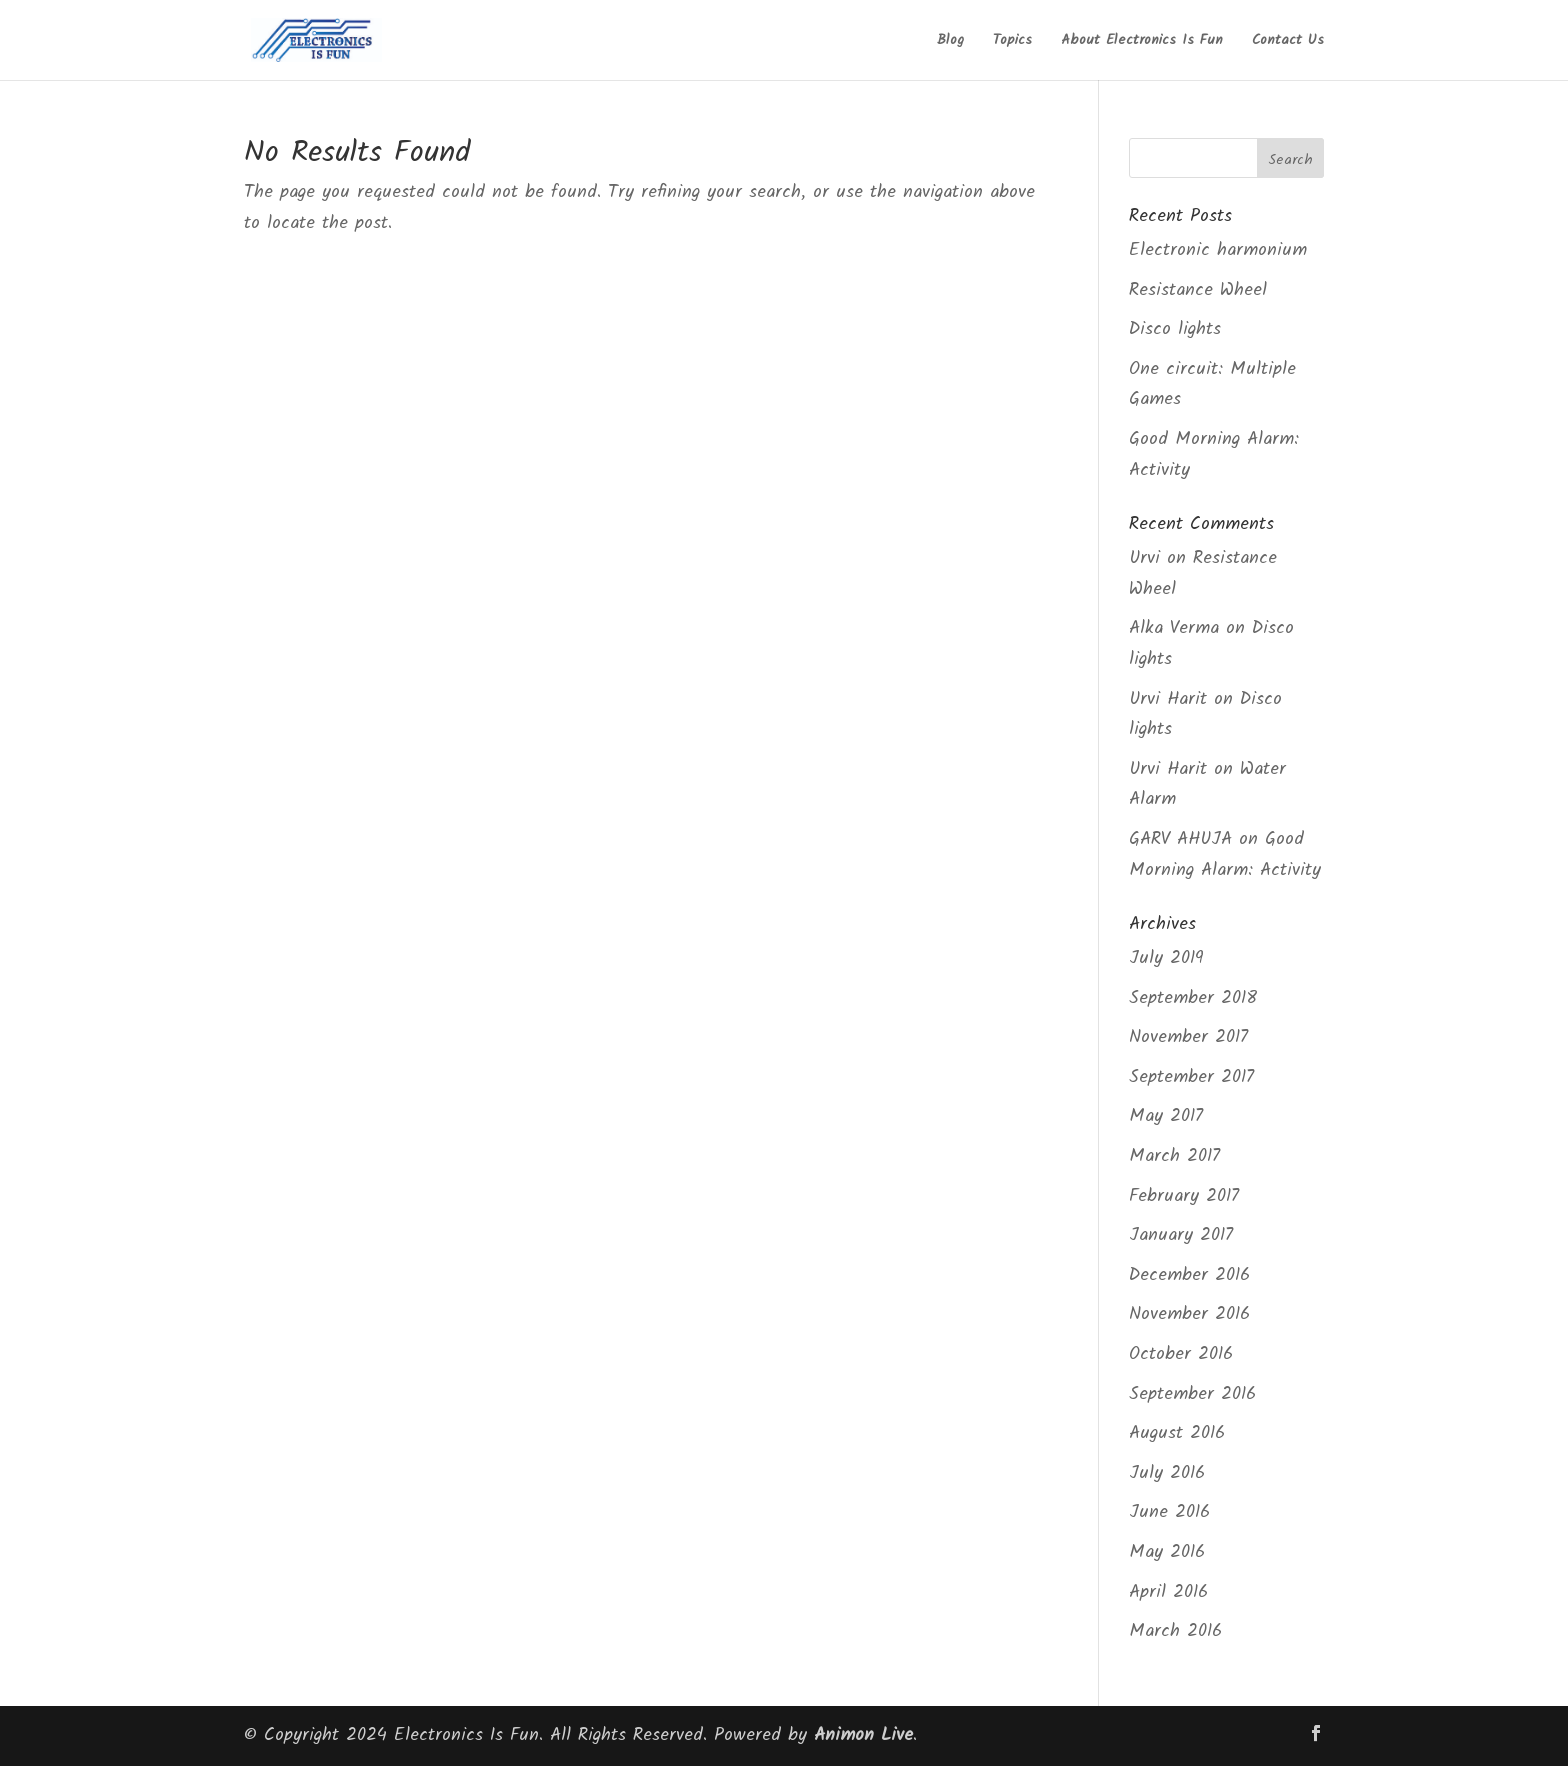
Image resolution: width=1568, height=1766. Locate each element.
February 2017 (1184, 1196)
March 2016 (1175, 1631)
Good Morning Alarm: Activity (1225, 855)
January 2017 (1181, 1235)
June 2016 (1169, 1512)
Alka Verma (1174, 628)
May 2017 (1166, 1116)
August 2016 (1177, 1433)
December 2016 (1189, 1275)
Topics (1012, 42)
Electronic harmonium (1218, 250)
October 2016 (1181, 1354)
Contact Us (1288, 42)
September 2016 (1192, 1394)
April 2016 (1168, 1592)
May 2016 (1167, 1552)
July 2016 (1167, 1473)
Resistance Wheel (1198, 290)
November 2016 (1189, 1314)
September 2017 (1191, 1077)
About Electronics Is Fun (1142, 42)
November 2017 (1188, 1037)
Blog (950, 42)
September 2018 (1193, 998)
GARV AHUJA (1180, 839)
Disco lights (1175, 329)
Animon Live (863, 1735)
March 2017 (1174, 1156)
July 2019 (1166, 958)
